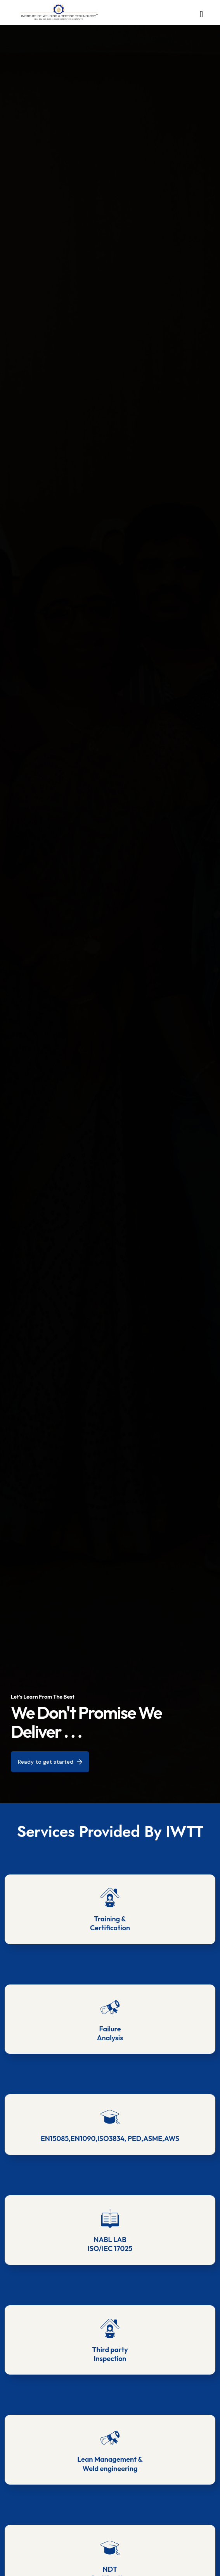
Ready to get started (50, 1761)
